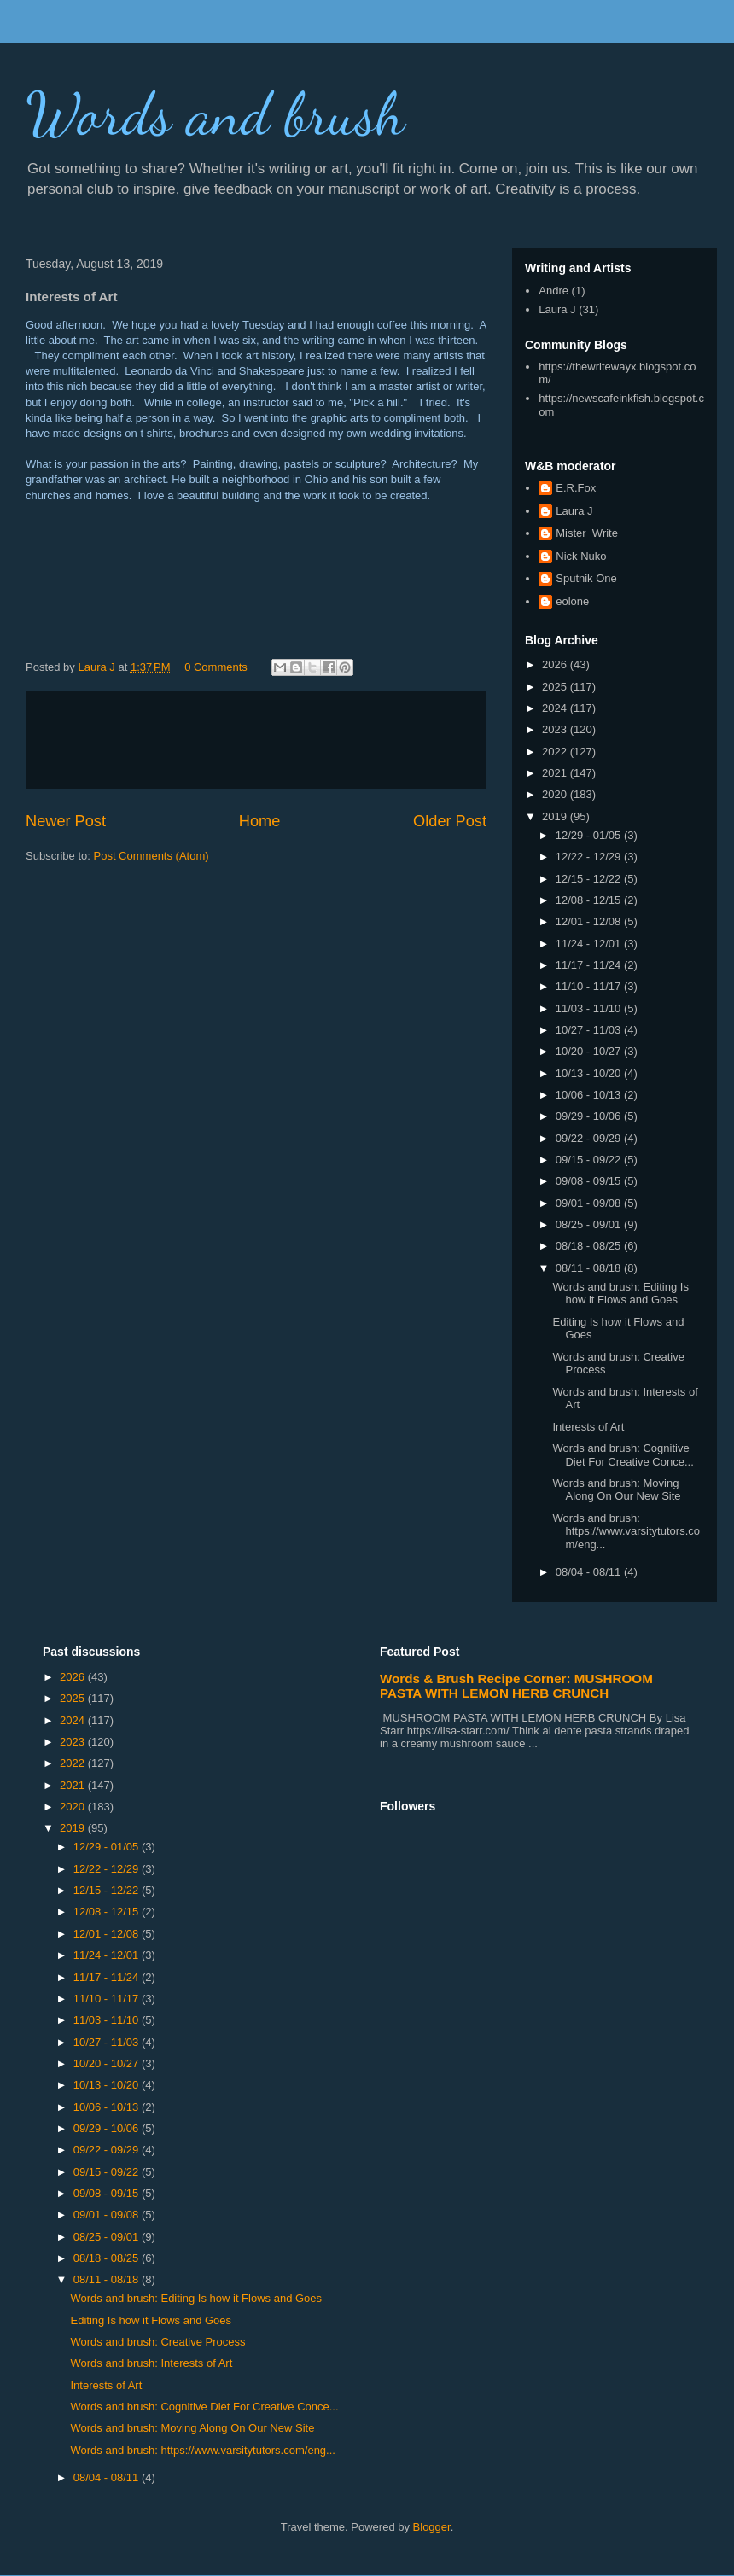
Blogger (432, 2527)
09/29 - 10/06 (590, 1116)
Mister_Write (587, 533)
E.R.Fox (576, 487)
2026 (556, 664)
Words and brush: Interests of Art (151, 2363)
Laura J (557, 309)
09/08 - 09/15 (590, 1180)
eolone (572, 601)
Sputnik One (586, 578)
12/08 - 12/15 (590, 900)
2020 (556, 794)
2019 (556, 816)
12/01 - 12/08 (590, 921)
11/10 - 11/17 (590, 986)
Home (260, 821)
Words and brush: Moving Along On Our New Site (616, 1490)
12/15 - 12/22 (590, 878)
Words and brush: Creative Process (157, 2341)
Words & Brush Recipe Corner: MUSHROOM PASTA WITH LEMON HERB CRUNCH (516, 1685)
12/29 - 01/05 (590, 835)
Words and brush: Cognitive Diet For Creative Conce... (622, 1455)
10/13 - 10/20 (590, 1073)
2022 (556, 751)
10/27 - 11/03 (590, 1029)
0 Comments (216, 667)
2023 (556, 729)
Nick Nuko (581, 556)
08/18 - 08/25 (590, 1245)
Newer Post (66, 821)
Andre (553, 290)
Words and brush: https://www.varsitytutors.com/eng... (626, 1531)
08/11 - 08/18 (590, 1268)
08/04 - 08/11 (590, 1571)
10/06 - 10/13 (590, 1094)
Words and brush (215, 114)
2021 (556, 772)
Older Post (449, 821)
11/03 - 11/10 (590, 1008)
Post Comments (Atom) (151, 855)
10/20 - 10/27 (590, 1051)
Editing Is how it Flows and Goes (150, 2320)
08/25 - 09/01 (590, 1224)
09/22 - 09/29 (590, 1138)
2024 (556, 708)
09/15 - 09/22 (590, 1159)
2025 (556, 686)
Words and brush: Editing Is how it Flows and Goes (620, 1293)
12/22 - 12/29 (590, 856)
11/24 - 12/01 (590, 943)
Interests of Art (588, 1426)
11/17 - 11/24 (590, 965)
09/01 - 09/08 (590, 1203)
